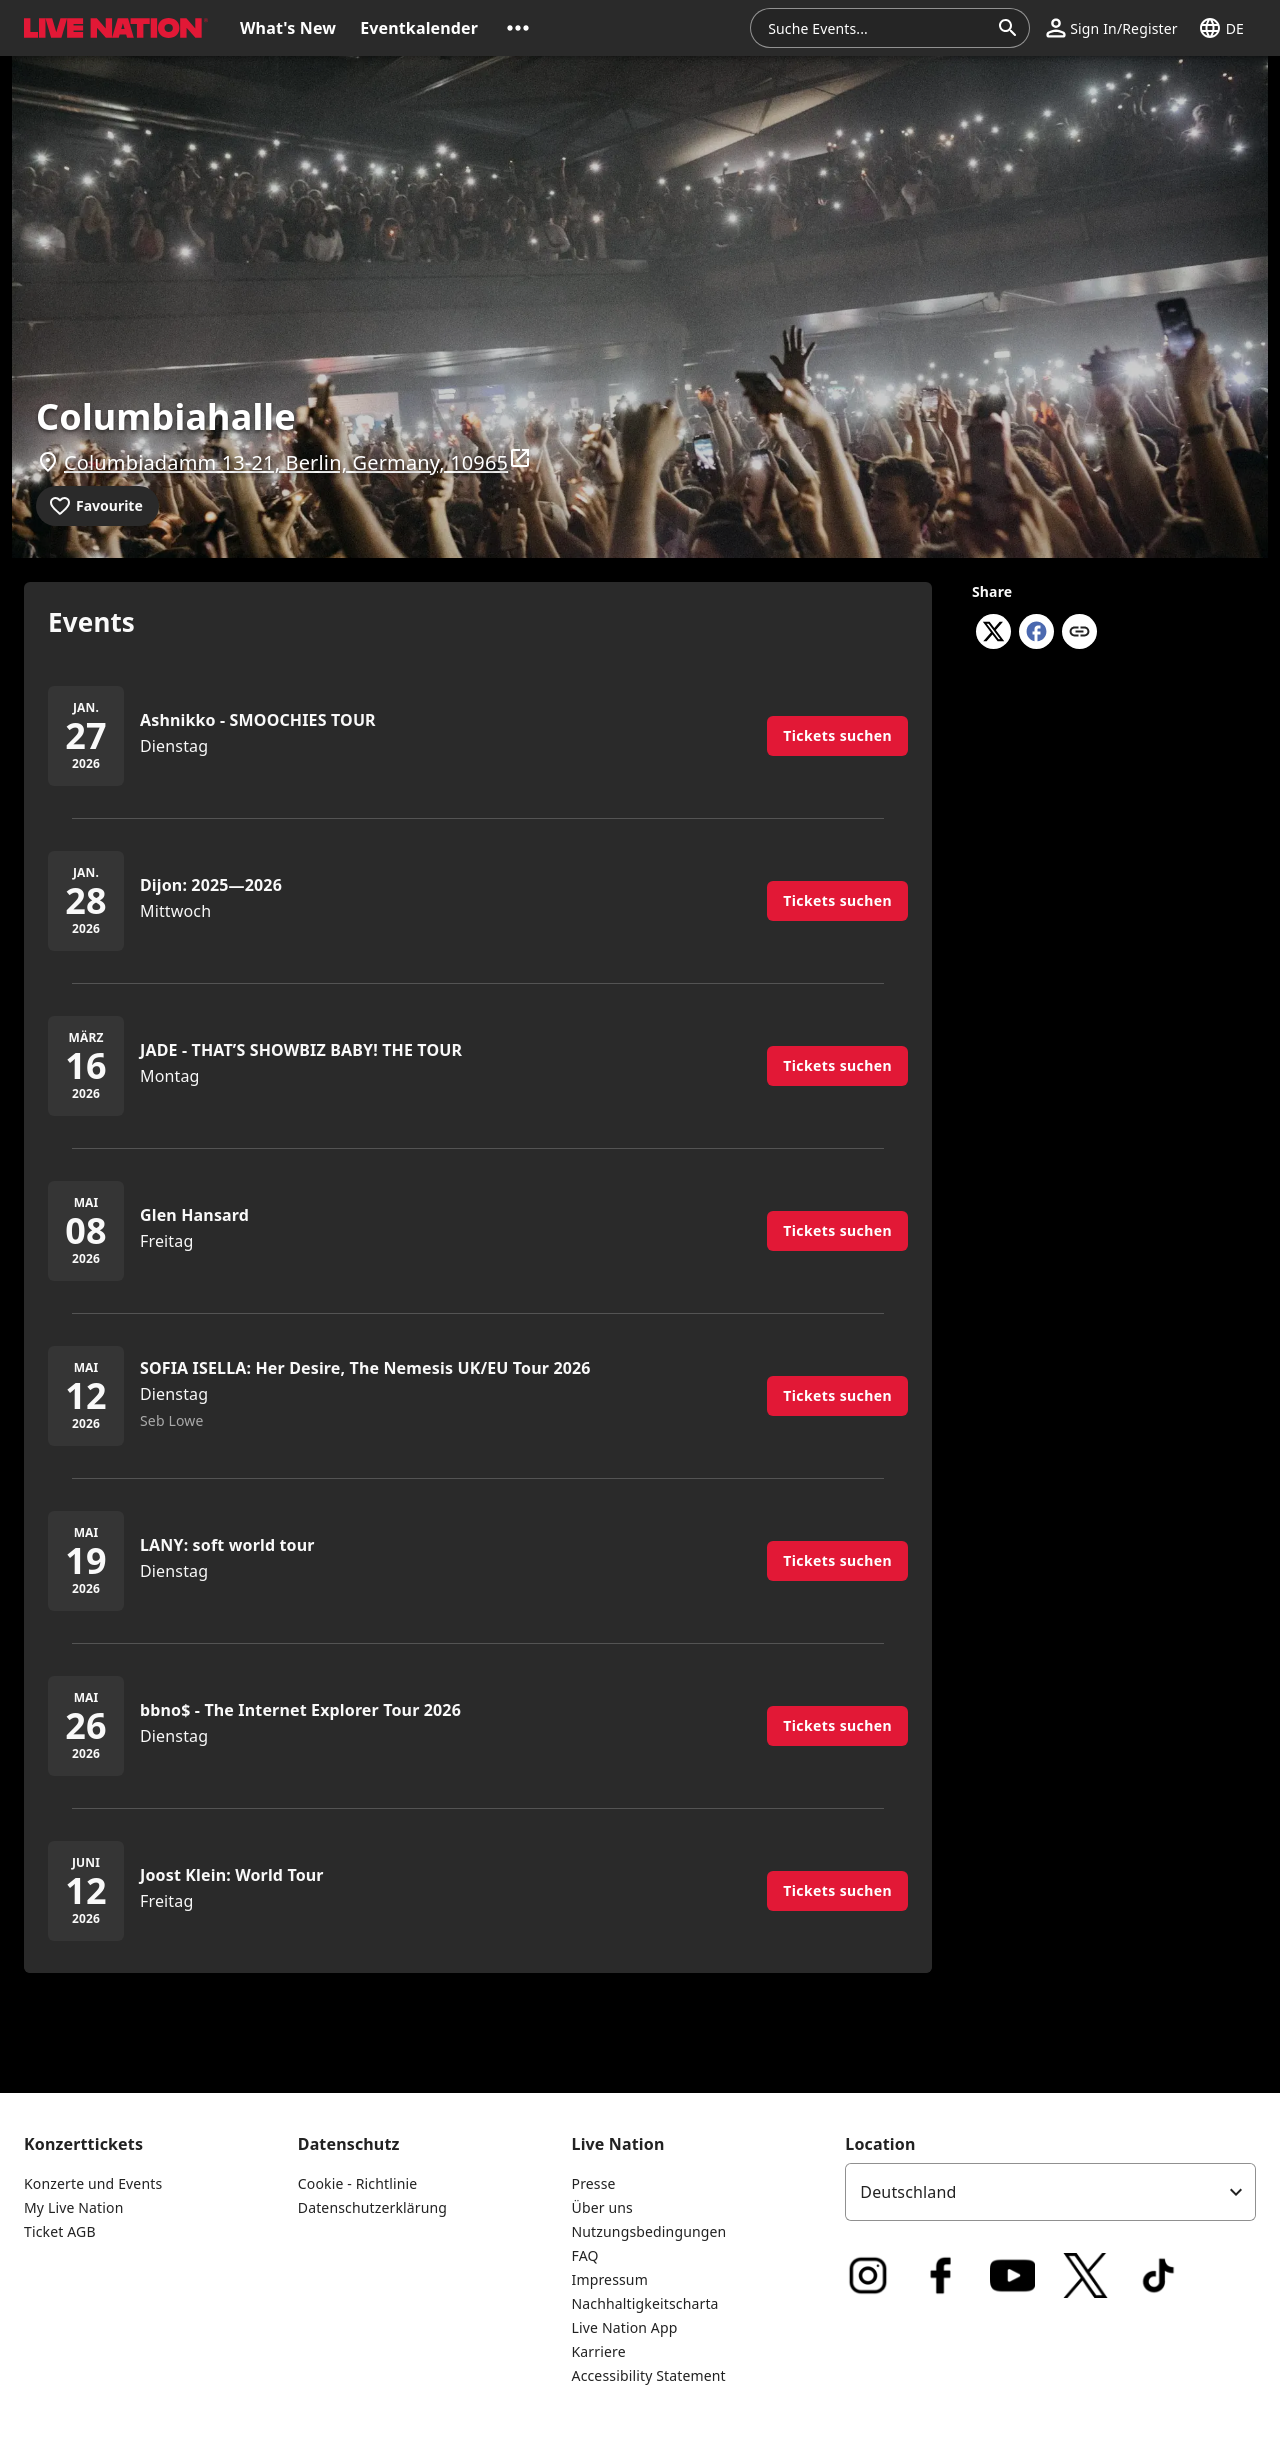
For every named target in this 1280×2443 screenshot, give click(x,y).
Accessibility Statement (649, 2375)
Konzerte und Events (93, 2183)
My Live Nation (73, 2207)
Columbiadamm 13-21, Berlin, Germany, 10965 (298, 461)
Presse (594, 2183)
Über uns (602, 2207)
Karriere (599, 2351)
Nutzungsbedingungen (649, 2231)
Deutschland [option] (908, 2192)
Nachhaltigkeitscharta (645, 2303)
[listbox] (1050, 2192)
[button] (518, 28)
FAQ (585, 2255)
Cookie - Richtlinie (358, 2183)
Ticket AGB (60, 2231)
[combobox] (878, 28)
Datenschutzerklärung (372, 2207)
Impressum (610, 2279)
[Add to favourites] (97, 506)
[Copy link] (1079, 633)
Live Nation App (625, 2327)
